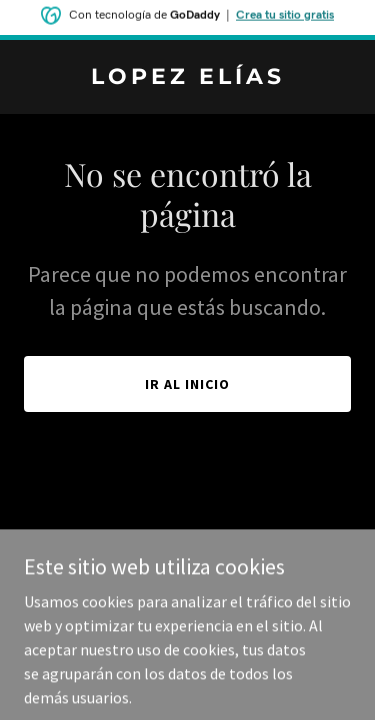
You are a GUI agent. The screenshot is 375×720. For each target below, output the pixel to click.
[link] (187, 78)
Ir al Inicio (187, 384)
